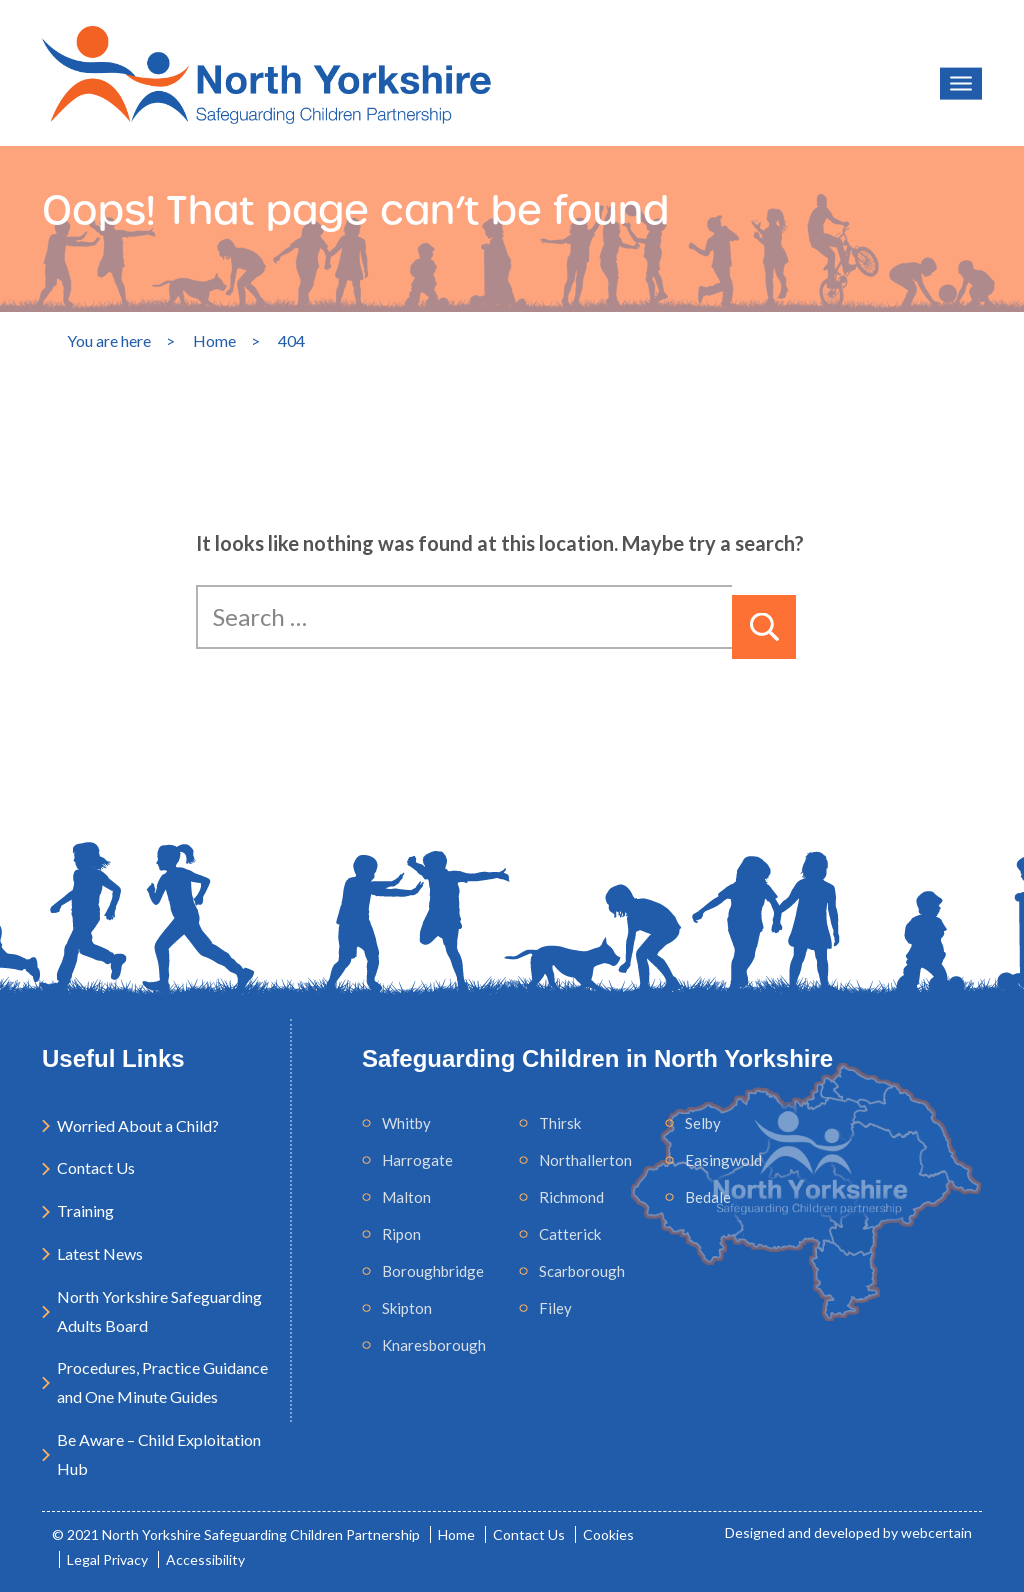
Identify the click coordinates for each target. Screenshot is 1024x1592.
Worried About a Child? (138, 1125)
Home (456, 1534)
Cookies (608, 1534)
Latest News (100, 1253)
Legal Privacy (107, 1559)
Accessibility (205, 1559)
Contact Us (96, 1167)
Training (85, 1210)
